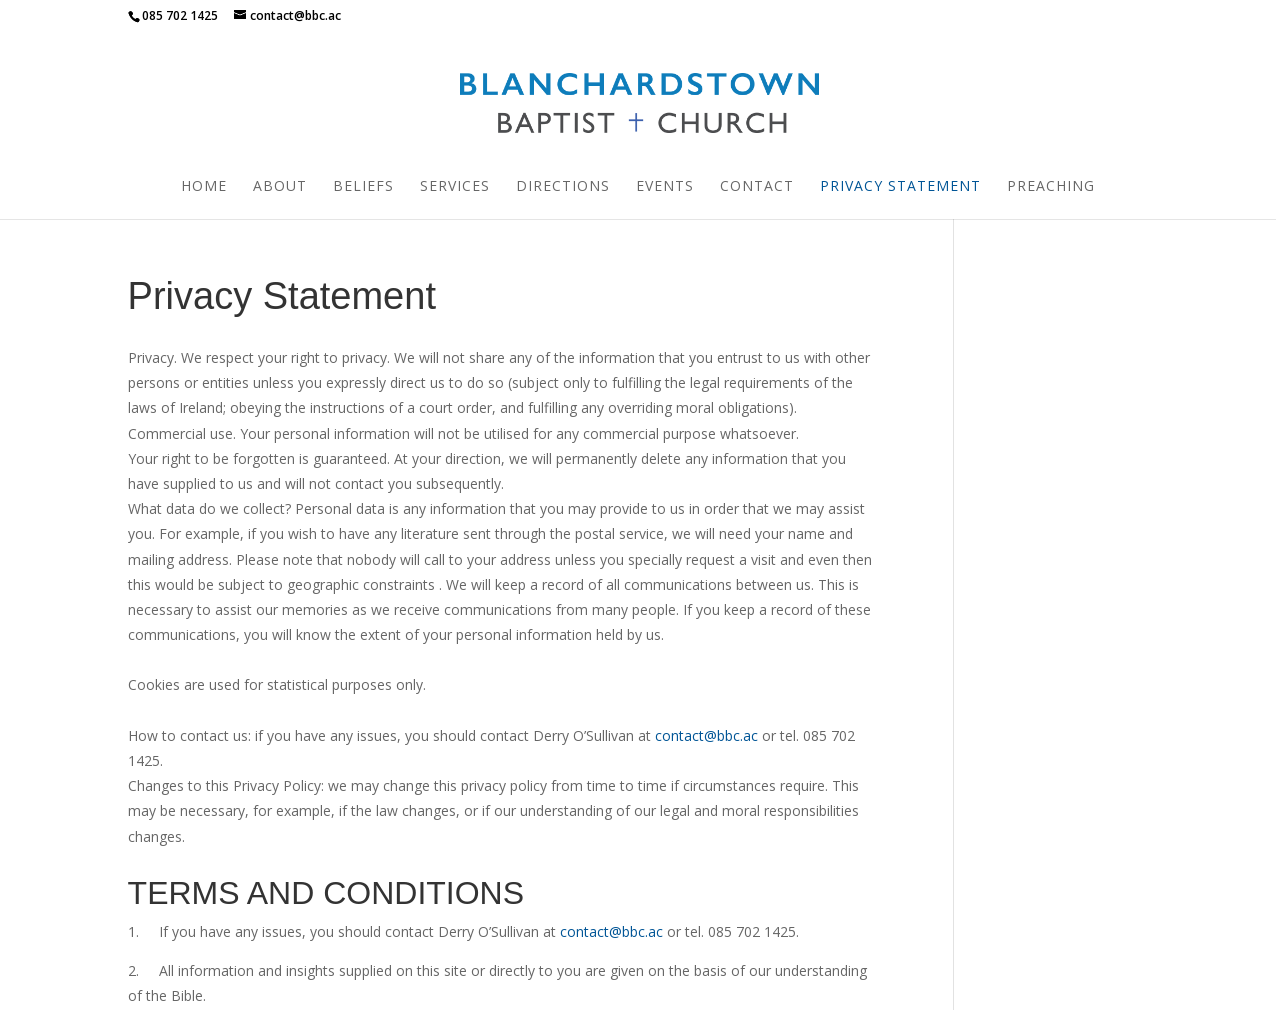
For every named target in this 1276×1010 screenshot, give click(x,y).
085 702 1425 (180, 15)
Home (204, 187)
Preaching (1051, 187)
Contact (757, 187)
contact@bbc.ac (706, 516)
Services (455, 187)
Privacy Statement (900, 187)
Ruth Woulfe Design (797, 982)
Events (665, 187)
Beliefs (363, 187)
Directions (563, 187)
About (280, 187)
